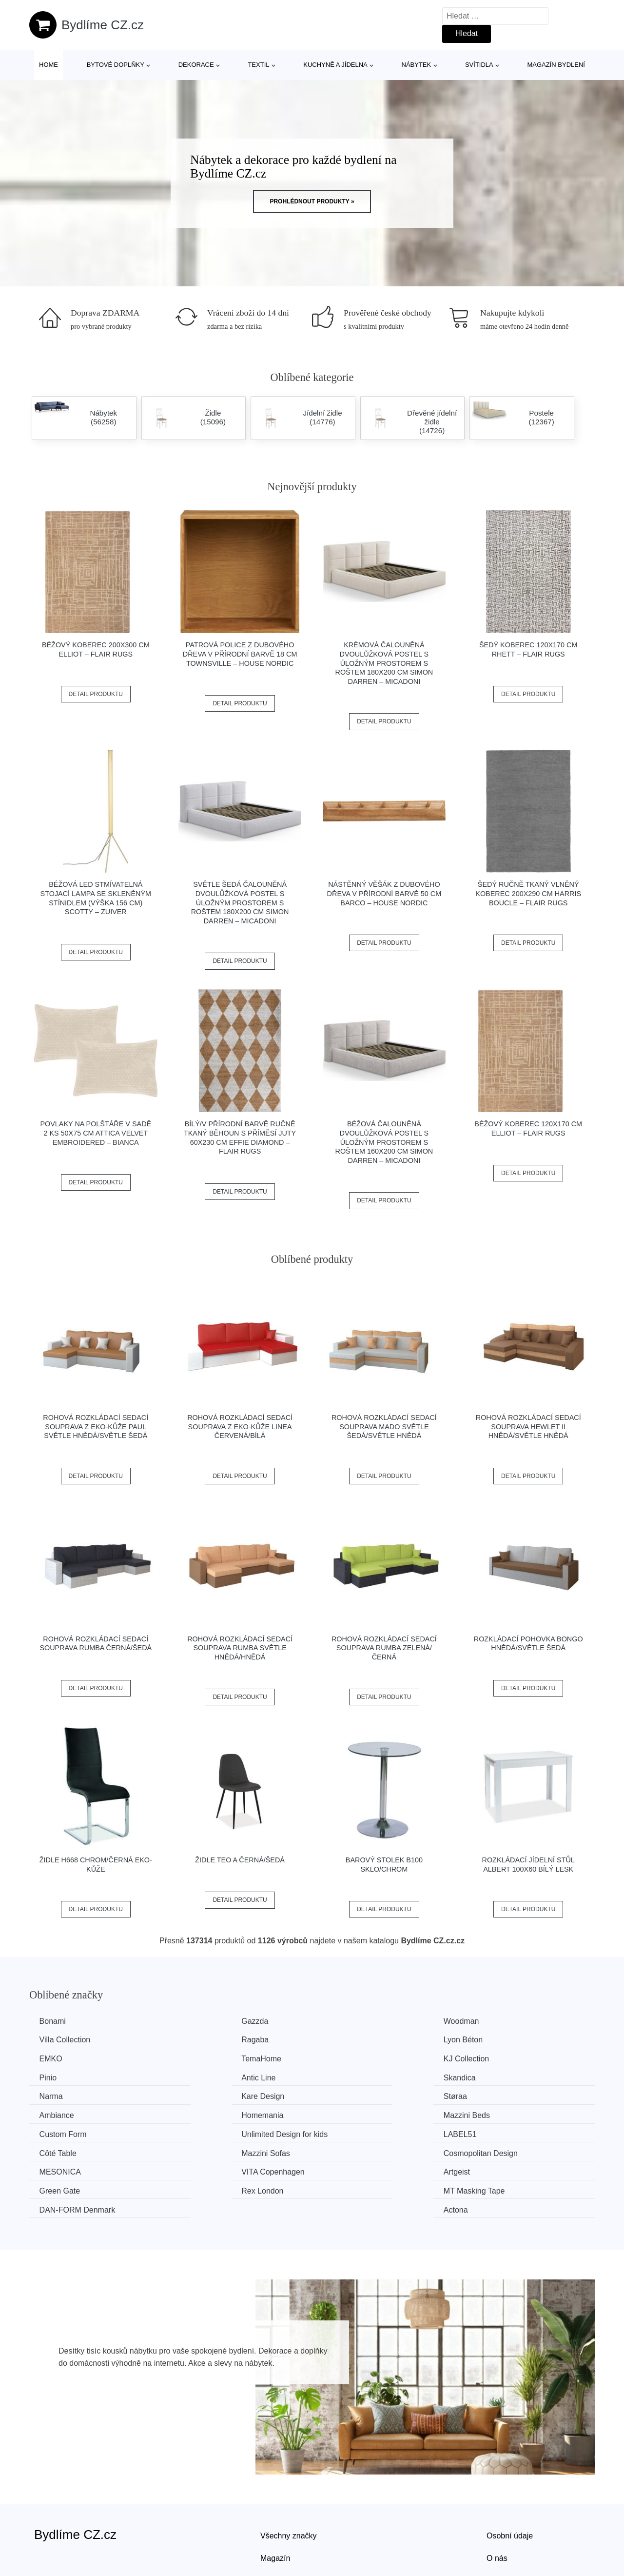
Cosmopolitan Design (514, 2113)
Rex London (62, 2149)
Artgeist (345, 2131)
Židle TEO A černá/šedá (240, 1860)
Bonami (54, 2021)
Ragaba (55, 2039)
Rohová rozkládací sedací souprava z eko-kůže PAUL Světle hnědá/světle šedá (95, 1426)
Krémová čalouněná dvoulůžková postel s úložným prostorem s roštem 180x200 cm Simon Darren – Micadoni (384, 663)
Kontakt (500, 2520)
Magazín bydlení (556, 64)
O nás (497, 2497)
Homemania (62, 2094)
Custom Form (355, 2094)
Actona (489, 2149)
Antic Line (349, 2058)
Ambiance (494, 2076)
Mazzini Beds (210, 2094)
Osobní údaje (510, 2475)
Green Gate (497, 2131)
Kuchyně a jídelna (335, 64)
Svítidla (479, 64)
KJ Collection (64, 2058)
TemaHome (497, 2039)
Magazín (275, 2497)
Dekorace (196, 64)
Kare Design (208, 2076)
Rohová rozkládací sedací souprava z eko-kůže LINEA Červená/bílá (239, 1426)
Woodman (349, 2021)
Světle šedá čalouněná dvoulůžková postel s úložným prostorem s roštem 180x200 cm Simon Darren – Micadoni (240, 902)
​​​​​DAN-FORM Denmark (370, 2149)
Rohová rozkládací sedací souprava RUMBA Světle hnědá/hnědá (239, 1648)
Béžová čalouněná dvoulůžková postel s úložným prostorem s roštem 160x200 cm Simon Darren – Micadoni (384, 1142)
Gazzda (200, 2021)
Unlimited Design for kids (520, 2094)
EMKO (343, 2039)
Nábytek (416, 64)
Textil (258, 64)
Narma (53, 2076)
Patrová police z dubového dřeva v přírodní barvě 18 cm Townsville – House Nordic (240, 654)
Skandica (493, 2058)
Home (48, 64)
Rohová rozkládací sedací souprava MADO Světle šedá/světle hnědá (384, 1426)
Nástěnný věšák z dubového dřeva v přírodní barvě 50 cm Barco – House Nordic (384, 893)
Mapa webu (280, 2520)
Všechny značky (288, 2475)
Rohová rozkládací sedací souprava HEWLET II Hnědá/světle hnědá (528, 1426)
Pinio (195, 2058)
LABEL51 (58, 2113)
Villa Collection (502, 2021)
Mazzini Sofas (356, 2113)
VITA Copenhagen (218, 2131)
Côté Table (205, 2113)
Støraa (343, 2076)
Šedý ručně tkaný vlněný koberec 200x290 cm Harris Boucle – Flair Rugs (528, 893)
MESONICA (62, 2131)
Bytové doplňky (115, 64)
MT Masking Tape (217, 2149)
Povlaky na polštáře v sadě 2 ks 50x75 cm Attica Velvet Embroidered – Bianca (95, 1133)
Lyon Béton (206, 2039)
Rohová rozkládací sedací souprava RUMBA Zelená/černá (384, 1648)
